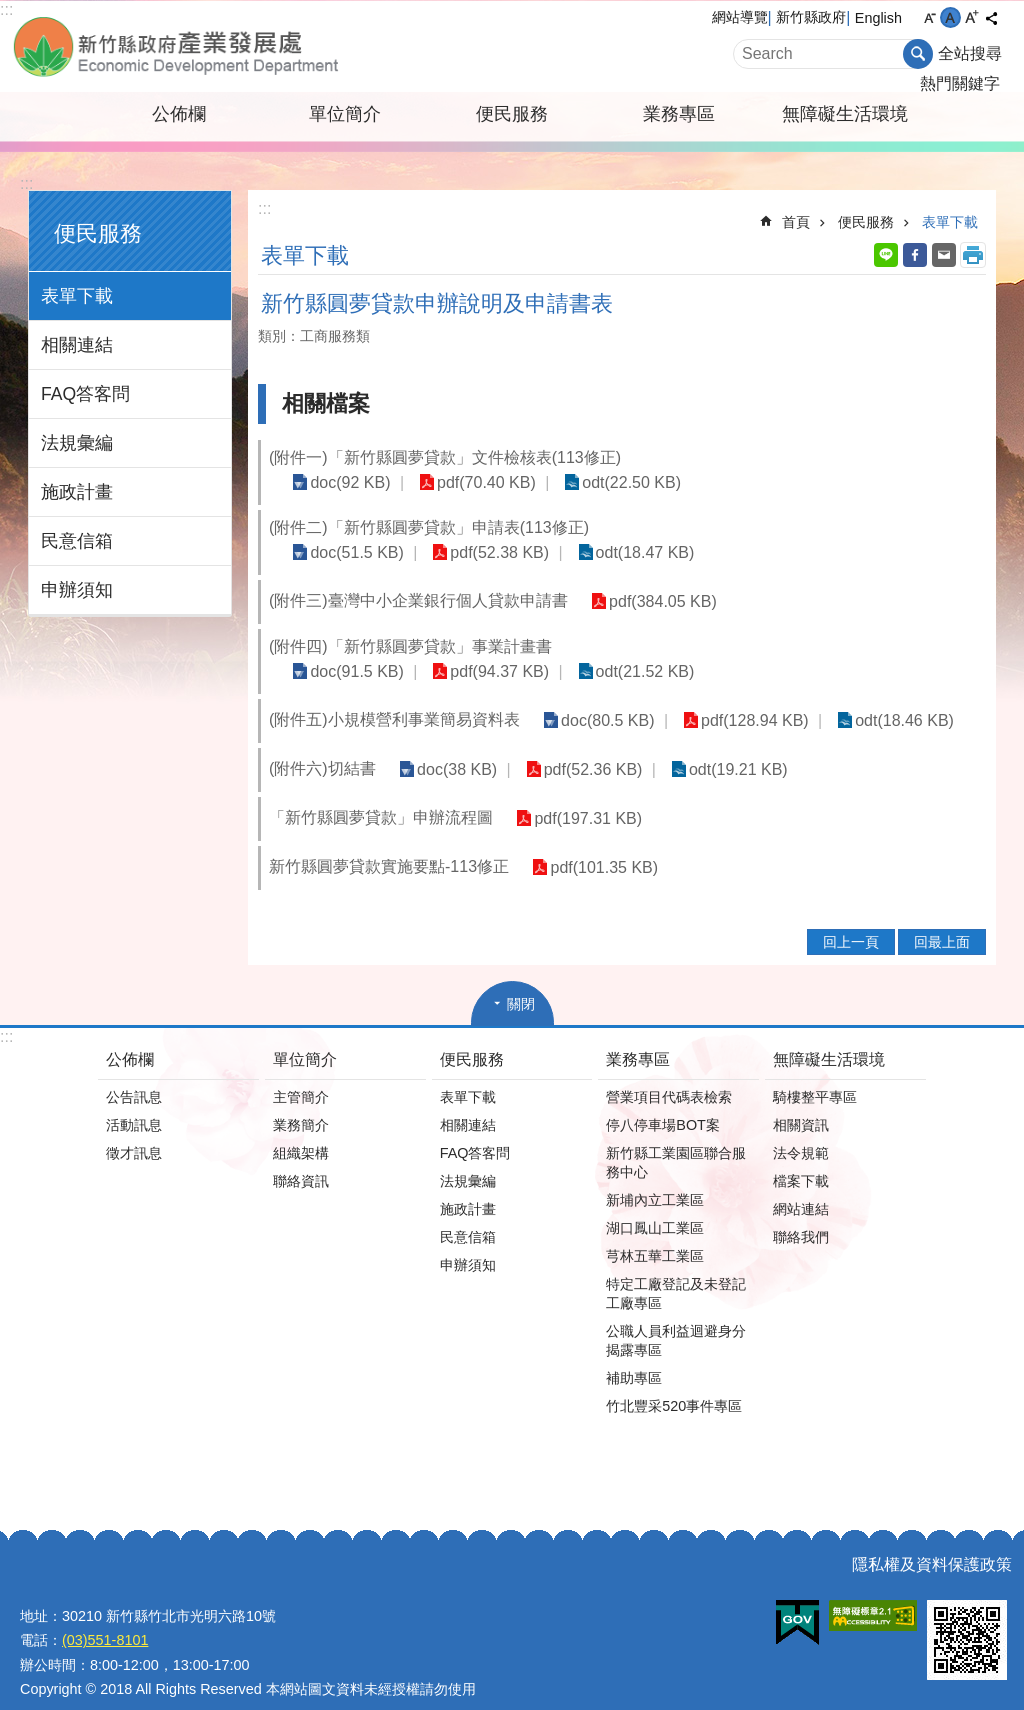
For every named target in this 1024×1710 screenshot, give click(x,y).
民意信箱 (77, 541)
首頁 (796, 222)
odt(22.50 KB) (614, 482)
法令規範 (801, 1132)
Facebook (915, 255)
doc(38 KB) (454, 748)
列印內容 (973, 255)
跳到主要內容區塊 (10, 10)
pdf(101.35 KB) (601, 846)
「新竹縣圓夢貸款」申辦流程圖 (381, 796)
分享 (991, 18)
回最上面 (942, 921)
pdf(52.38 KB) (489, 552)
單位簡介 (345, 114)
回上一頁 (851, 921)
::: (6, 9)
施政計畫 (77, 492)
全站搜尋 (970, 53)
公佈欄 (179, 114)
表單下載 (77, 296)
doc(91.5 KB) (636, 650)
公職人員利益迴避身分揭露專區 (676, 1319)
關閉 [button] (521, 983)
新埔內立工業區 (655, 1179)
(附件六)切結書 (322, 747)
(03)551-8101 (105, 1619)
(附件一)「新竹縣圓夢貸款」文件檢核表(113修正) (445, 457)
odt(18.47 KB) (627, 552)
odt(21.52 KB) (910, 650)
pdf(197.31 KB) (585, 797)
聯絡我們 (801, 1216)
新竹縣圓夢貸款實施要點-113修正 (389, 845)
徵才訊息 (134, 1132)
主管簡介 (301, 1076)
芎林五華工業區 (655, 1235)
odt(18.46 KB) (887, 699)
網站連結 (801, 1188)
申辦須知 (77, 590)
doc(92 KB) (347, 482)
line (886, 255)
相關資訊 (801, 1104)
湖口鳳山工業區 (655, 1207)
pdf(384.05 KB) (660, 601)
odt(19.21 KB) (721, 748)
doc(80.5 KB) (604, 699)
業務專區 (679, 114)
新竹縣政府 (811, 17)
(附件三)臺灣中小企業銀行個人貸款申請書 (418, 600)
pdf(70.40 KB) (476, 482)
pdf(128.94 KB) (745, 699)
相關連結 (77, 345)
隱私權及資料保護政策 (932, 1543)
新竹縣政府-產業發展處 (237, 46)
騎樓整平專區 (815, 1076)
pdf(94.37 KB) (772, 650)
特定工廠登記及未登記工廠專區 (676, 1272)
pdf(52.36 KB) (582, 748)
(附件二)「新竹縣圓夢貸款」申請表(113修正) (429, 527)
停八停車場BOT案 (663, 1104)
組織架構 (301, 1132)
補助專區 (634, 1357)
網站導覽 (740, 17)
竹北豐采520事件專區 (674, 1385)
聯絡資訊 (301, 1160)
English (878, 18)
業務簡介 (301, 1104)
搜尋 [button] (918, 54)
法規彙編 (77, 443)
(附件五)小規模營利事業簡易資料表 (394, 698)
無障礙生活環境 (845, 114)
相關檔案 (326, 403)
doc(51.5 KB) (353, 552)
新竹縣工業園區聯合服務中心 (676, 1141)
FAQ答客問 (85, 394)
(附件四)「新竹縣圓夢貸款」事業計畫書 (410, 649)
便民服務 (512, 114)
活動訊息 (134, 1104)
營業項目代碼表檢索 (669, 1076)
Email (944, 255)
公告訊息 (134, 1076)
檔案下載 (801, 1160)
